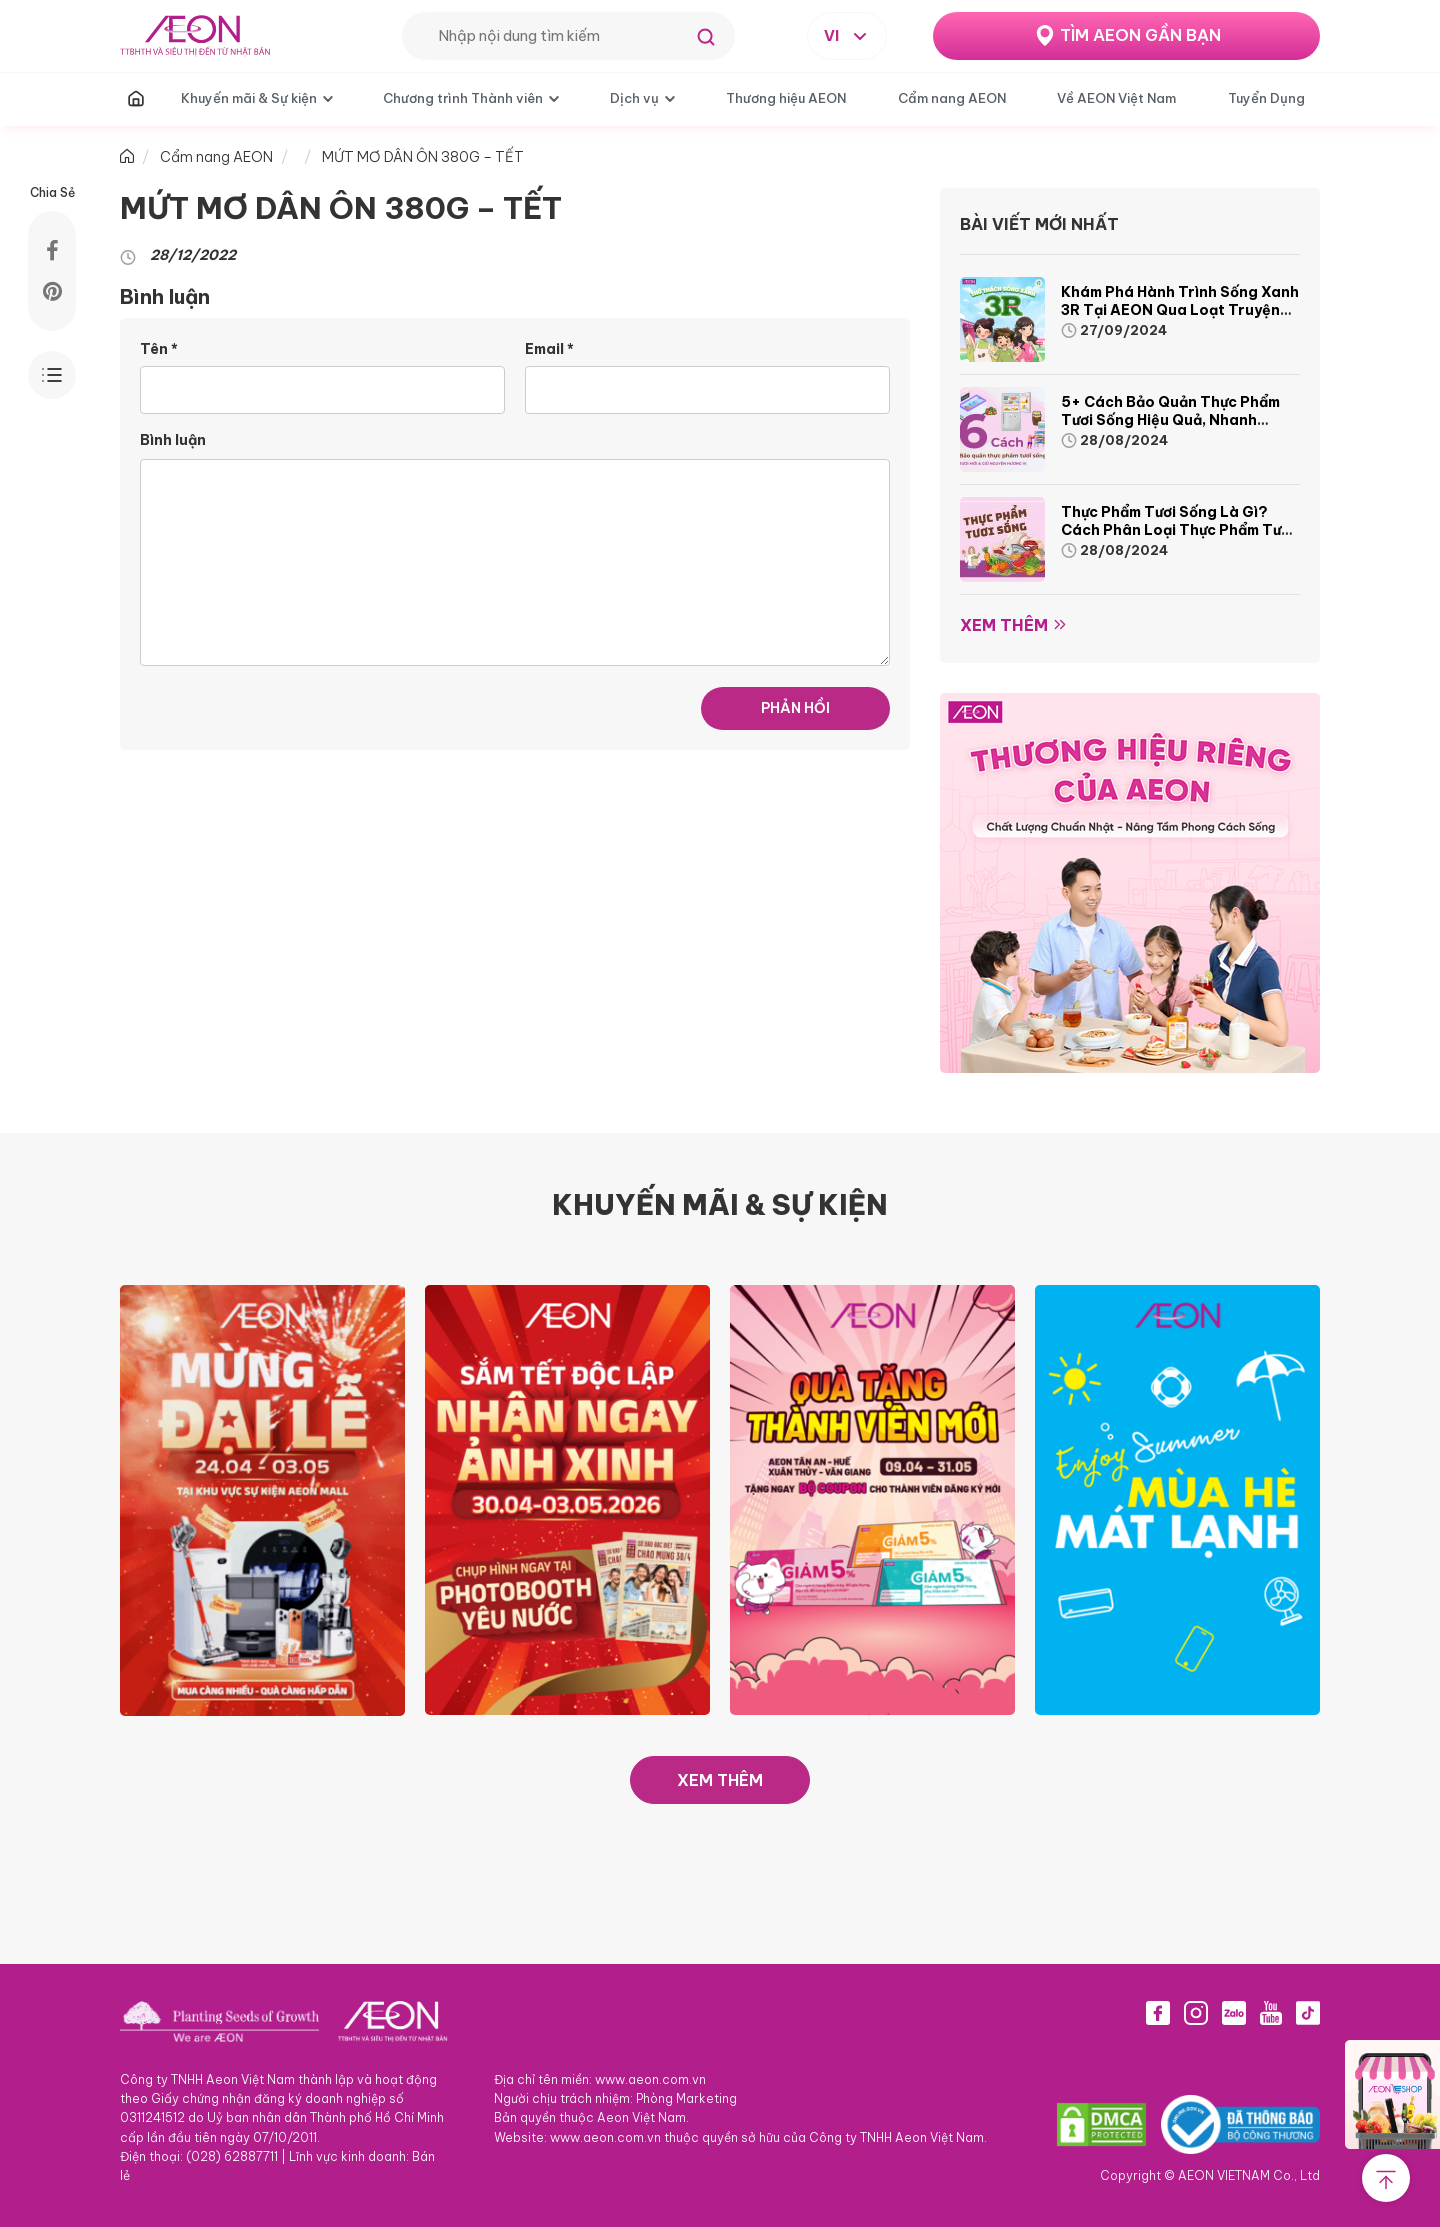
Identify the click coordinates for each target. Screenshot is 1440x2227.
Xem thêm (1004, 625)
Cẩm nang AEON (952, 98)
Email (549, 349)
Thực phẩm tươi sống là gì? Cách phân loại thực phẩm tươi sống (1177, 530)
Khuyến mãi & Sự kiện (249, 98)
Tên (159, 349)
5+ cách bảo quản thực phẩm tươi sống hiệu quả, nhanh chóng (1170, 420)
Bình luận (173, 440)
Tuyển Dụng (1266, 98)
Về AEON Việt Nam (1116, 98)
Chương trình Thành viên (463, 98)
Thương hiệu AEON (786, 98)
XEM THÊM (720, 1780)
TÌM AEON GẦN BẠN (1140, 35)
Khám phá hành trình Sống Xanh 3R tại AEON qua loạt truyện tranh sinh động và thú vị (1180, 310)
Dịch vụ (634, 98)
